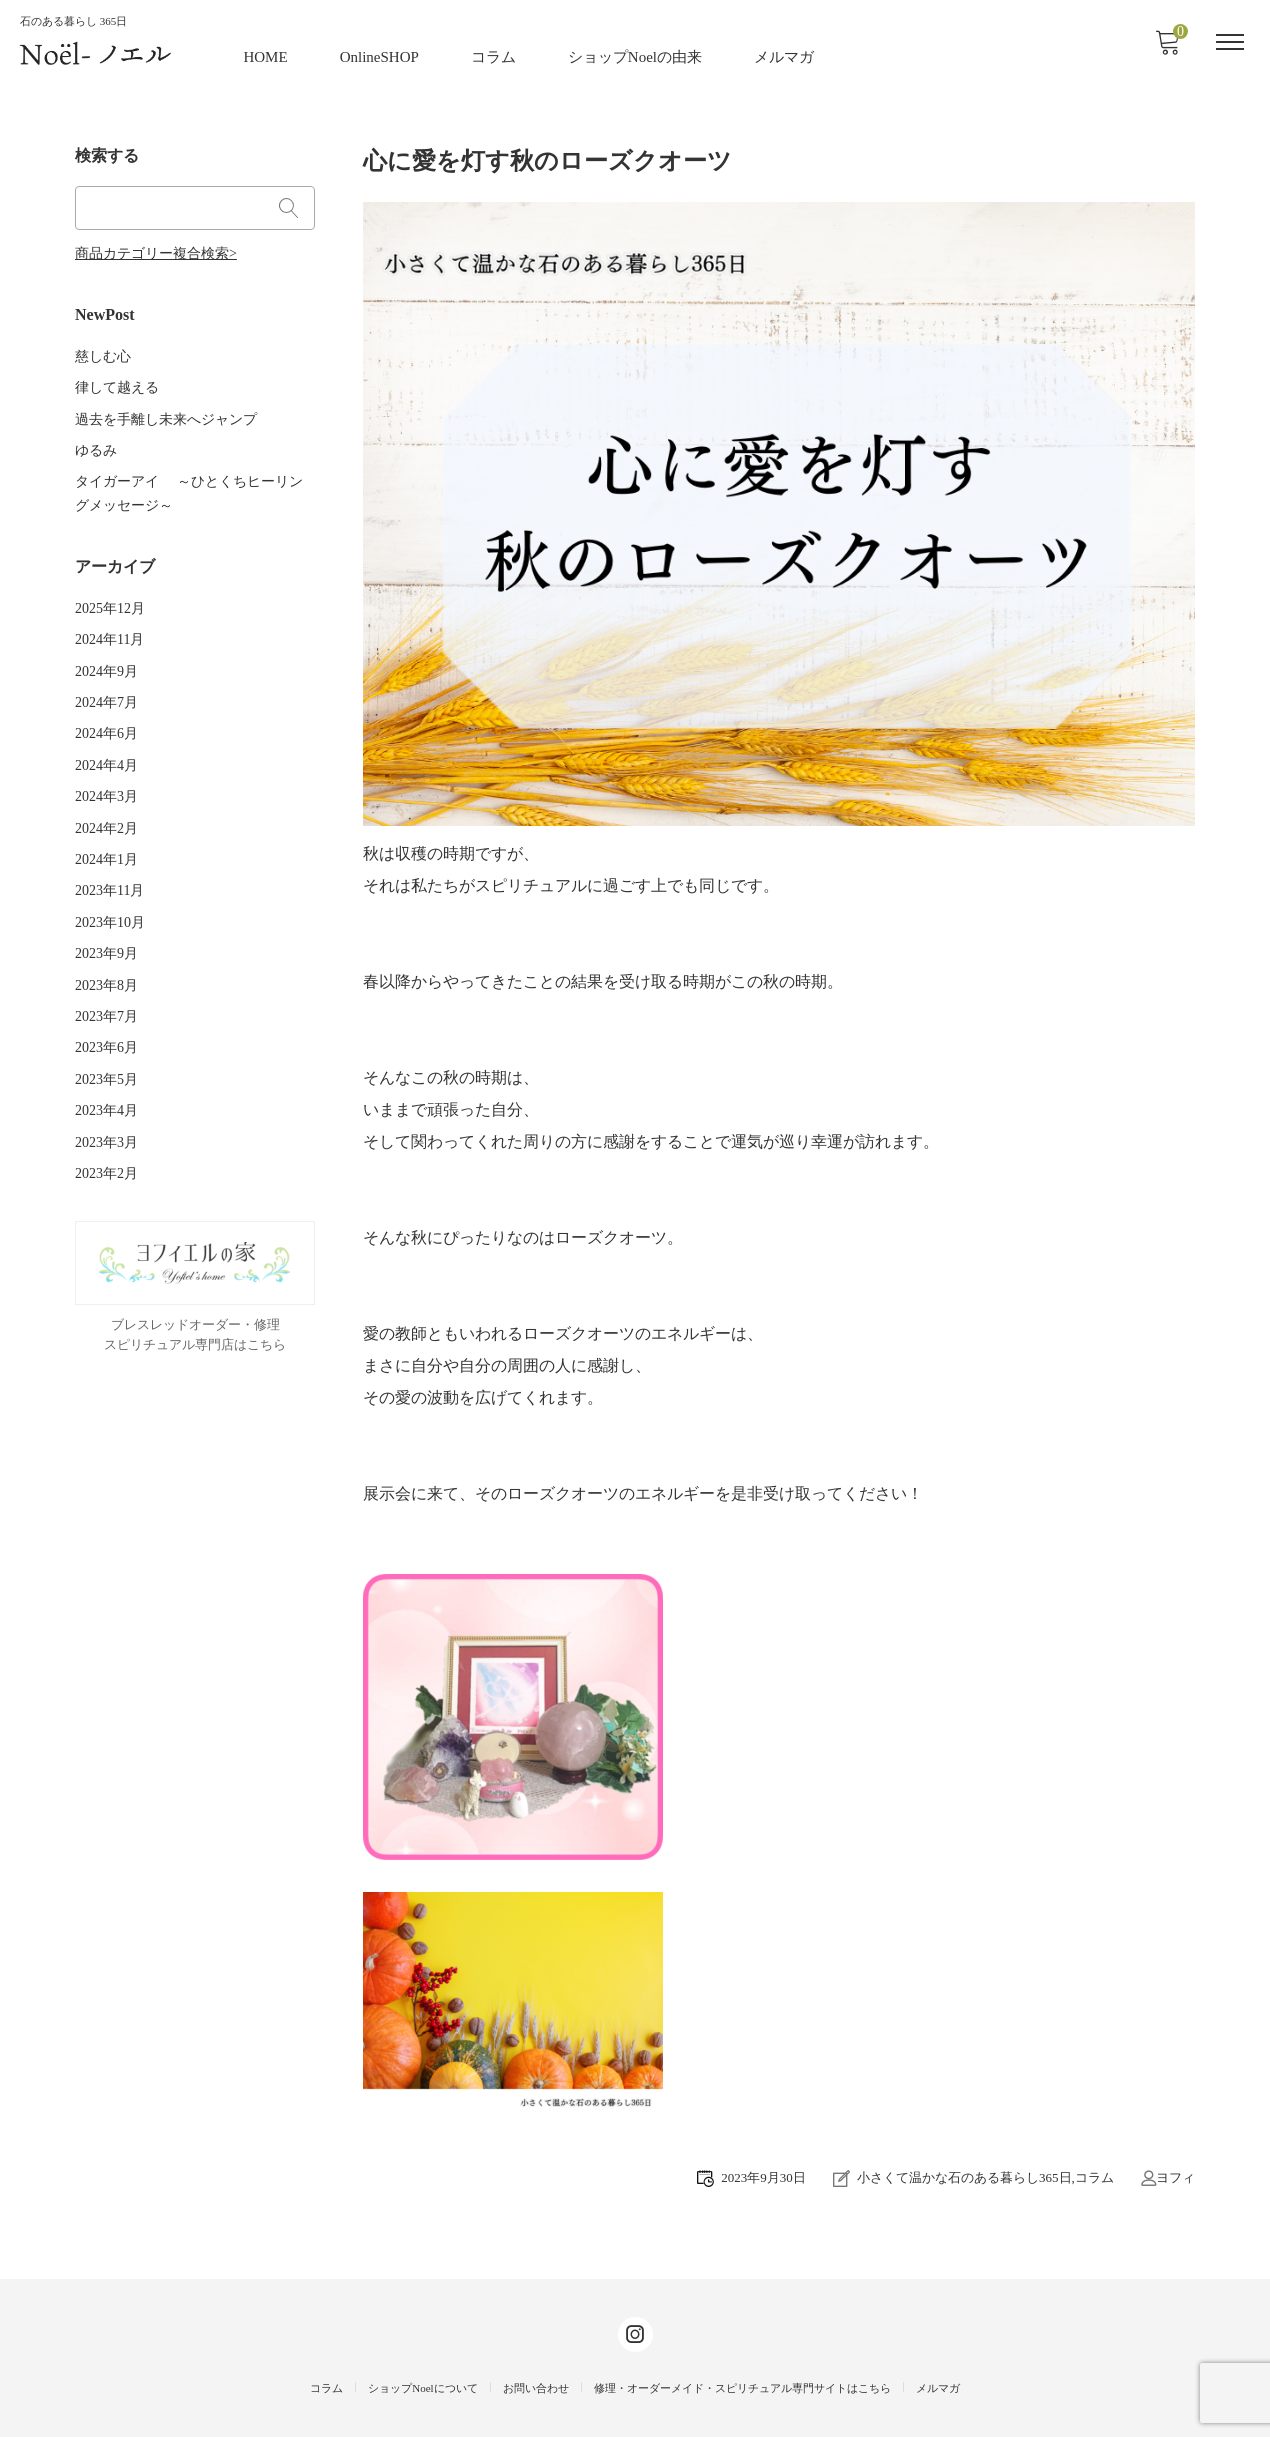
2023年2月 (106, 1135)
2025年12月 (110, 588)
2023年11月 (109, 862)
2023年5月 (106, 1044)
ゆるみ (96, 436)
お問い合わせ (536, 2386)
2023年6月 (106, 1014)
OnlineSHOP (380, 55)
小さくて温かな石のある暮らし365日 (964, 2175)
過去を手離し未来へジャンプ (166, 406)
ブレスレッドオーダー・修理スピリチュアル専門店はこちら (195, 1297)
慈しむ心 (103, 345)
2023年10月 (110, 892)
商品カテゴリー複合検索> (156, 246)
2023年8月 (106, 953)
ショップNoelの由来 (636, 55)
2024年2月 (106, 801)
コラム (494, 55)
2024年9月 (106, 649)
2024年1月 (106, 831)
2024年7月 (106, 679)
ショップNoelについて (422, 2386)
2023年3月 (106, 1105)
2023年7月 (106, 983)
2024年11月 (109, 619)
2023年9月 (106, 922)
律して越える (117, 376)
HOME (267, 55)
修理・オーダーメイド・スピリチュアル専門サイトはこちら (742, 2386)
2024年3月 (106, 770)
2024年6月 (106, 710)
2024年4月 (106, 740)
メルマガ (785, 55)
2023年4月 (106, 1074)
